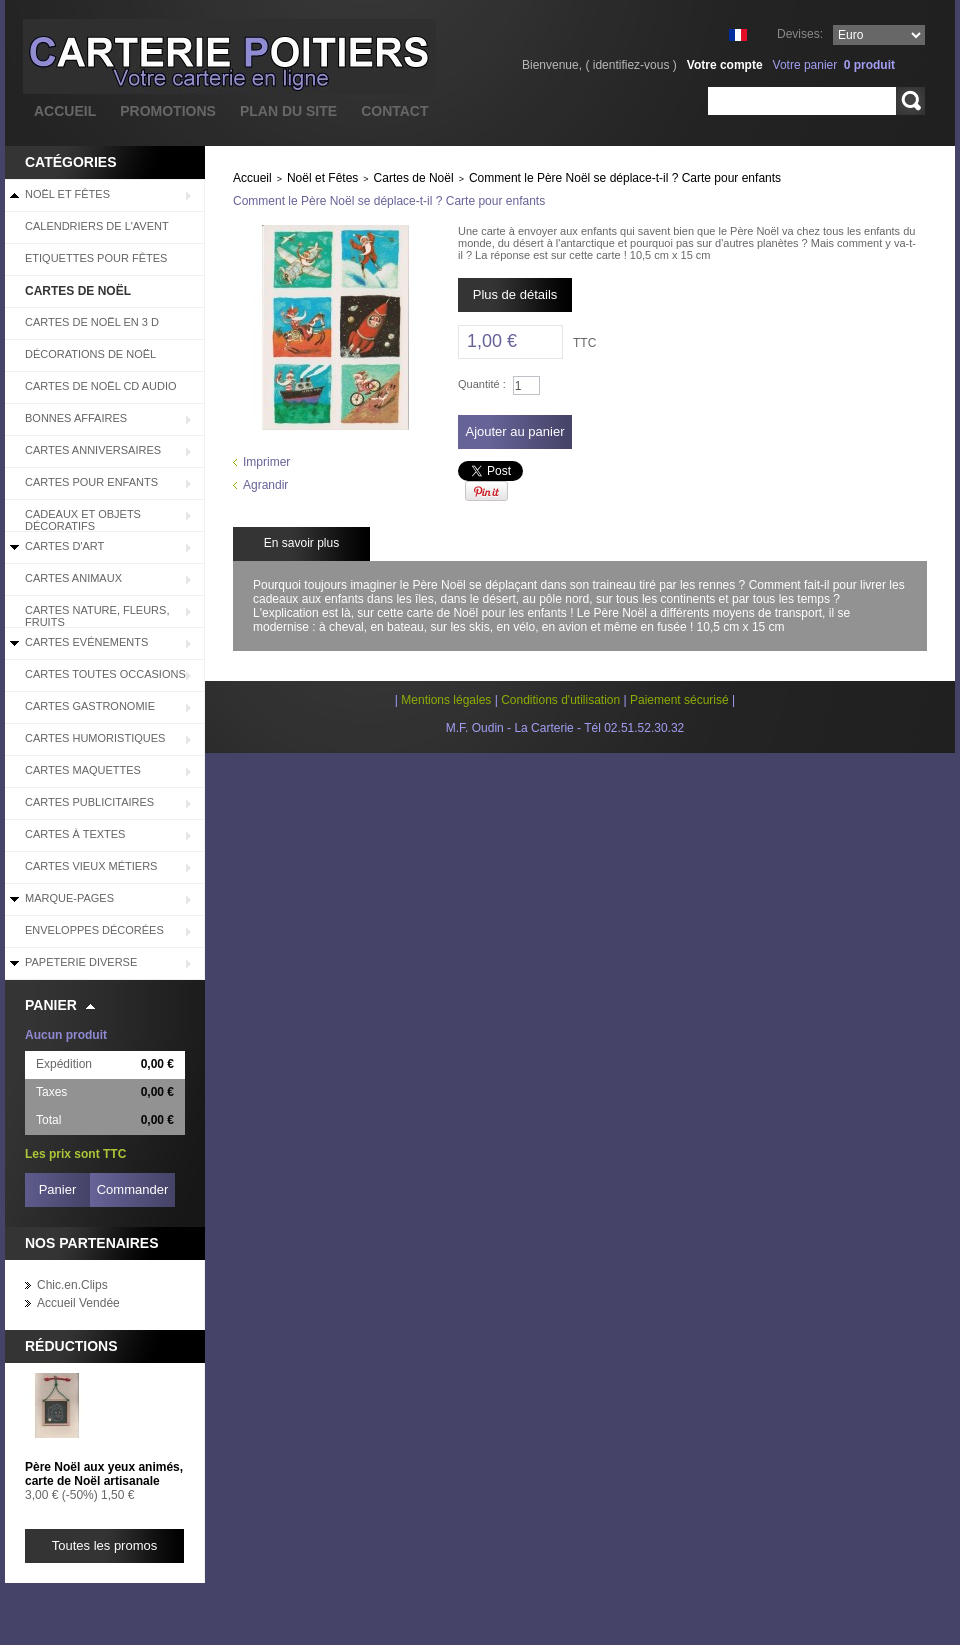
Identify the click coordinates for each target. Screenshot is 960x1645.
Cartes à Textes (75, 834)
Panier (51, 1005)
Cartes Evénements (86, 642)
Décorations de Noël (90, 354)
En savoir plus (301, 543)
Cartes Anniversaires (93, 450)
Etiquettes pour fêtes (96, 258)
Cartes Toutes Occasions (105, 674)
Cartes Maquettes (83, 770)
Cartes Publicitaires (89, 802)
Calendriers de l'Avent (97, 226)
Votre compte (725, 65)
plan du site (288, 111)
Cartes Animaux (73, 578)
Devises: (800, 34)
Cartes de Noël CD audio (101, 386)
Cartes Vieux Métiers (91, 866)
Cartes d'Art (64, 546)
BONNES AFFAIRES (76, 418)
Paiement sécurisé (679, 700)
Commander (133, 1189)
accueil (65, 111)
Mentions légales (446, 700)
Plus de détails (515, 294)
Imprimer (266, 462)
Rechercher (910, 101)
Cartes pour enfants (91, 482)
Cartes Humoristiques (95, 738)
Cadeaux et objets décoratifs (83, 520)
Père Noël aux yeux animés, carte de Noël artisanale (104, 1474)
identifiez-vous (631, 65)
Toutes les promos (105, 1545)
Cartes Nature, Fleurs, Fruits (97, 616)
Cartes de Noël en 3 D (92, 322)
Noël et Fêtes (67, 194)
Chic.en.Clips (72, 1285)
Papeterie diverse (81, 962)
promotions (168, 111)
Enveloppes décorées (94, 930)
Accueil (252, 178)
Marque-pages (69, 898)
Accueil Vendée (78, 1303)
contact (394, 111)
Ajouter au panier (514, 431)
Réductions (71, 1346)
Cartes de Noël (78, 291)
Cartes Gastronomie (90, 706)
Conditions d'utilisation (560, 700)
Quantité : (482, 384)
